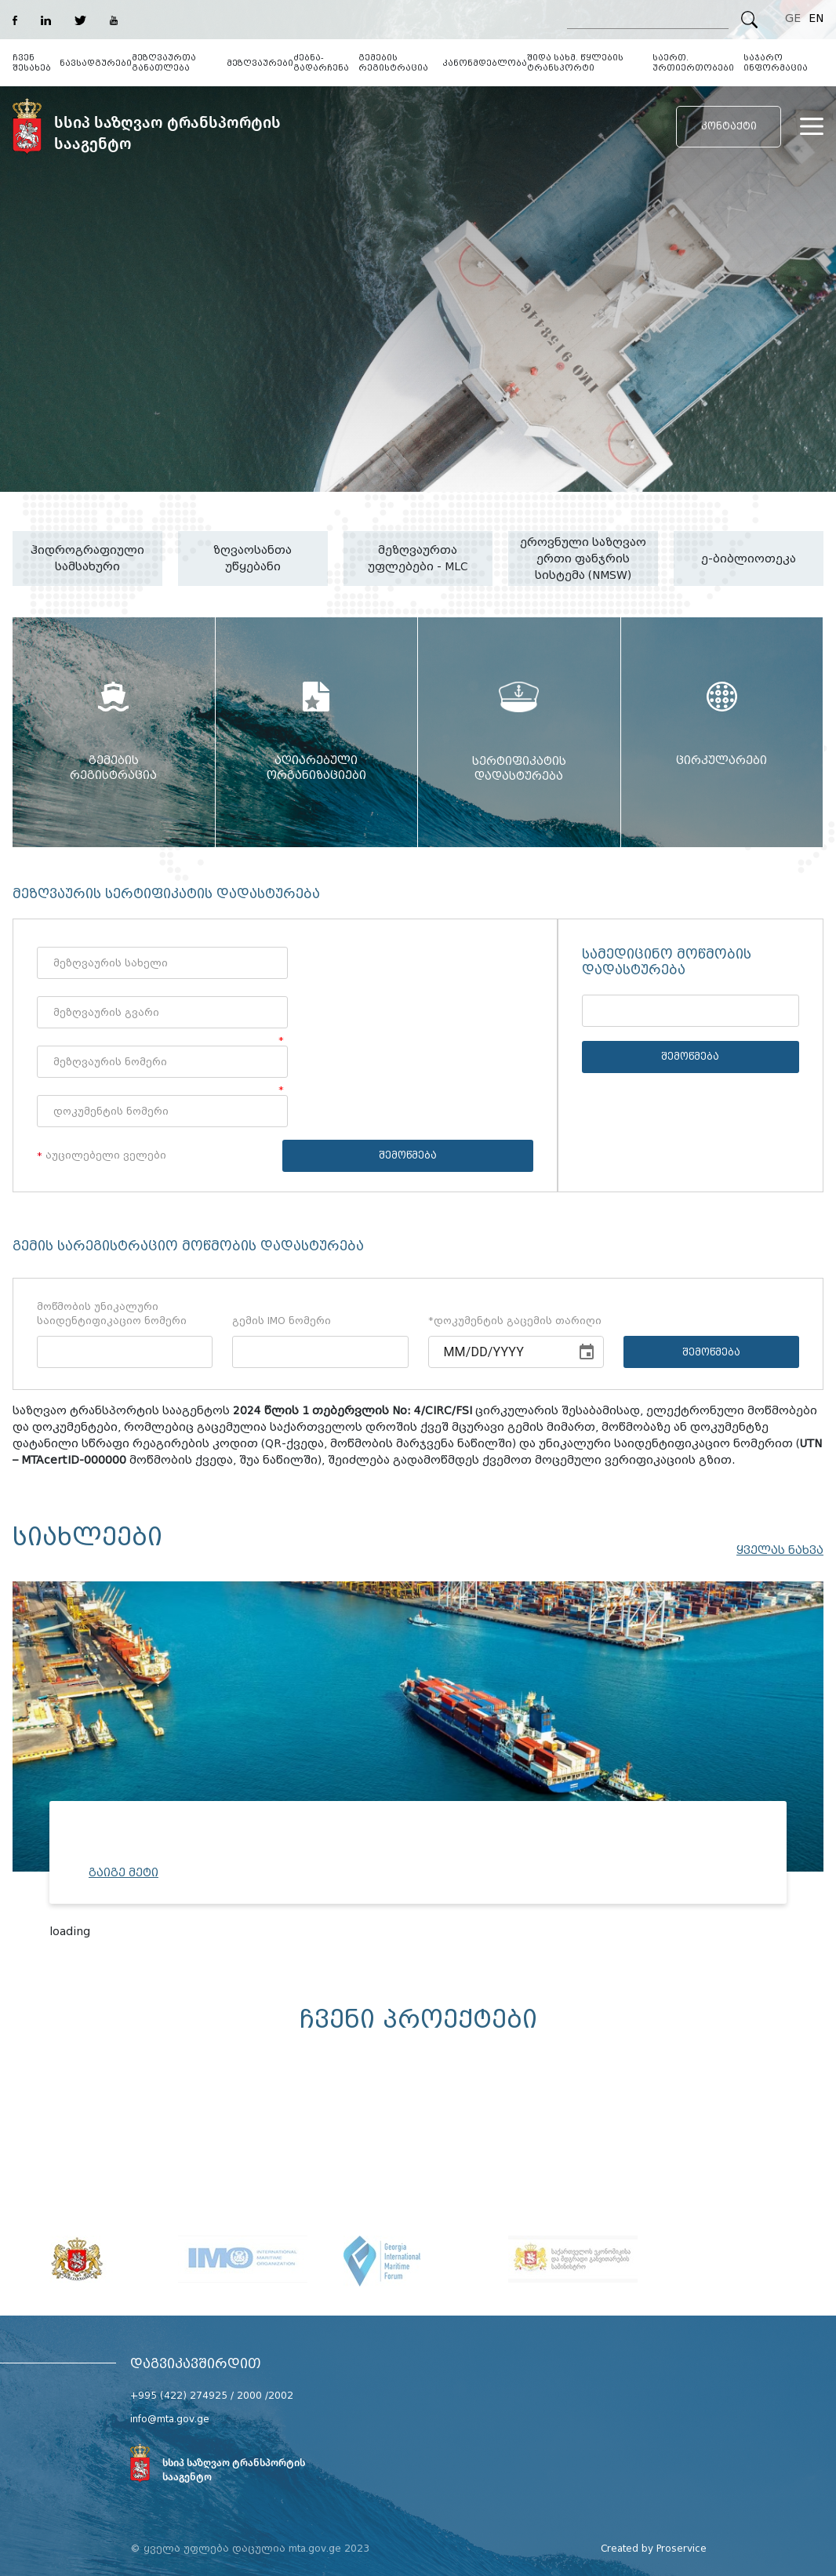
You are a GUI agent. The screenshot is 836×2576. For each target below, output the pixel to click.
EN (816, 18)
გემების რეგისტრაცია (393, 63)
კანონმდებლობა (484, 63)
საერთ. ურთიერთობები (693, 63)
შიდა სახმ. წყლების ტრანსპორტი (575, 63)
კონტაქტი (729, 126)
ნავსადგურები (96, 63)
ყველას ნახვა (779, 1550)
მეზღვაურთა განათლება (164, 63)
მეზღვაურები (260, 63)
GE (793, 18)
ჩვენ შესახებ (32, 63)
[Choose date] (586, 1352)
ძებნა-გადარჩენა (321, 63)
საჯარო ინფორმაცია (775, 63)
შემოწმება (408, 1155)
